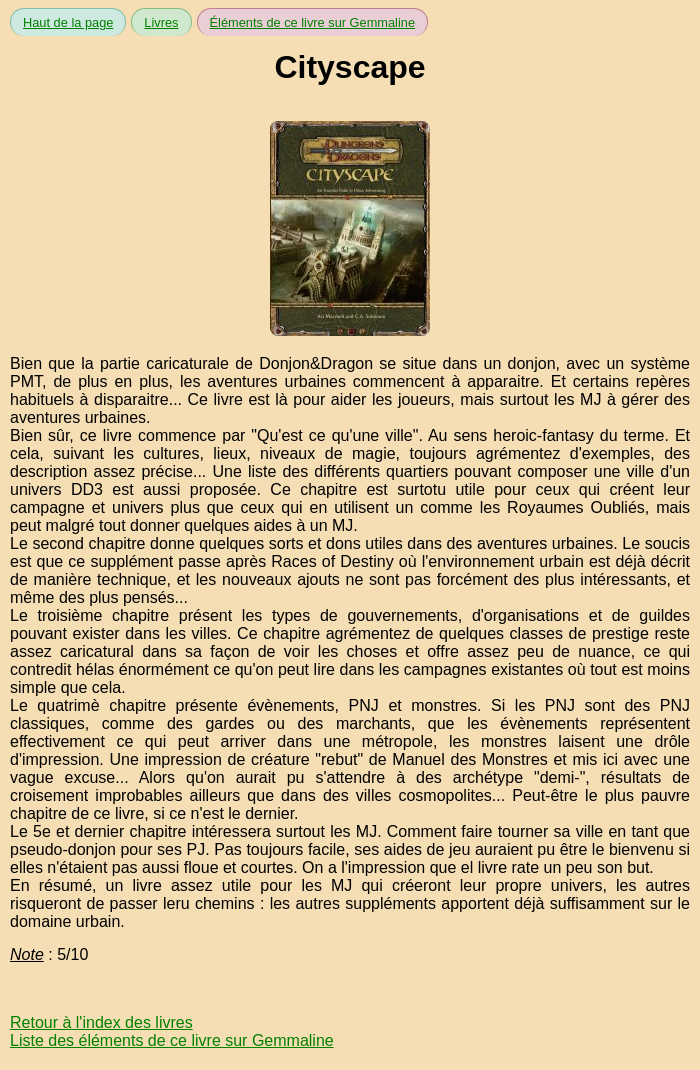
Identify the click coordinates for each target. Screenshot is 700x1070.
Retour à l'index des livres (101, 1022)
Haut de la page (68, 22)
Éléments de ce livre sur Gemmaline (313, 22)
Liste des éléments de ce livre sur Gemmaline (172, 1040)
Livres (161, 22)
